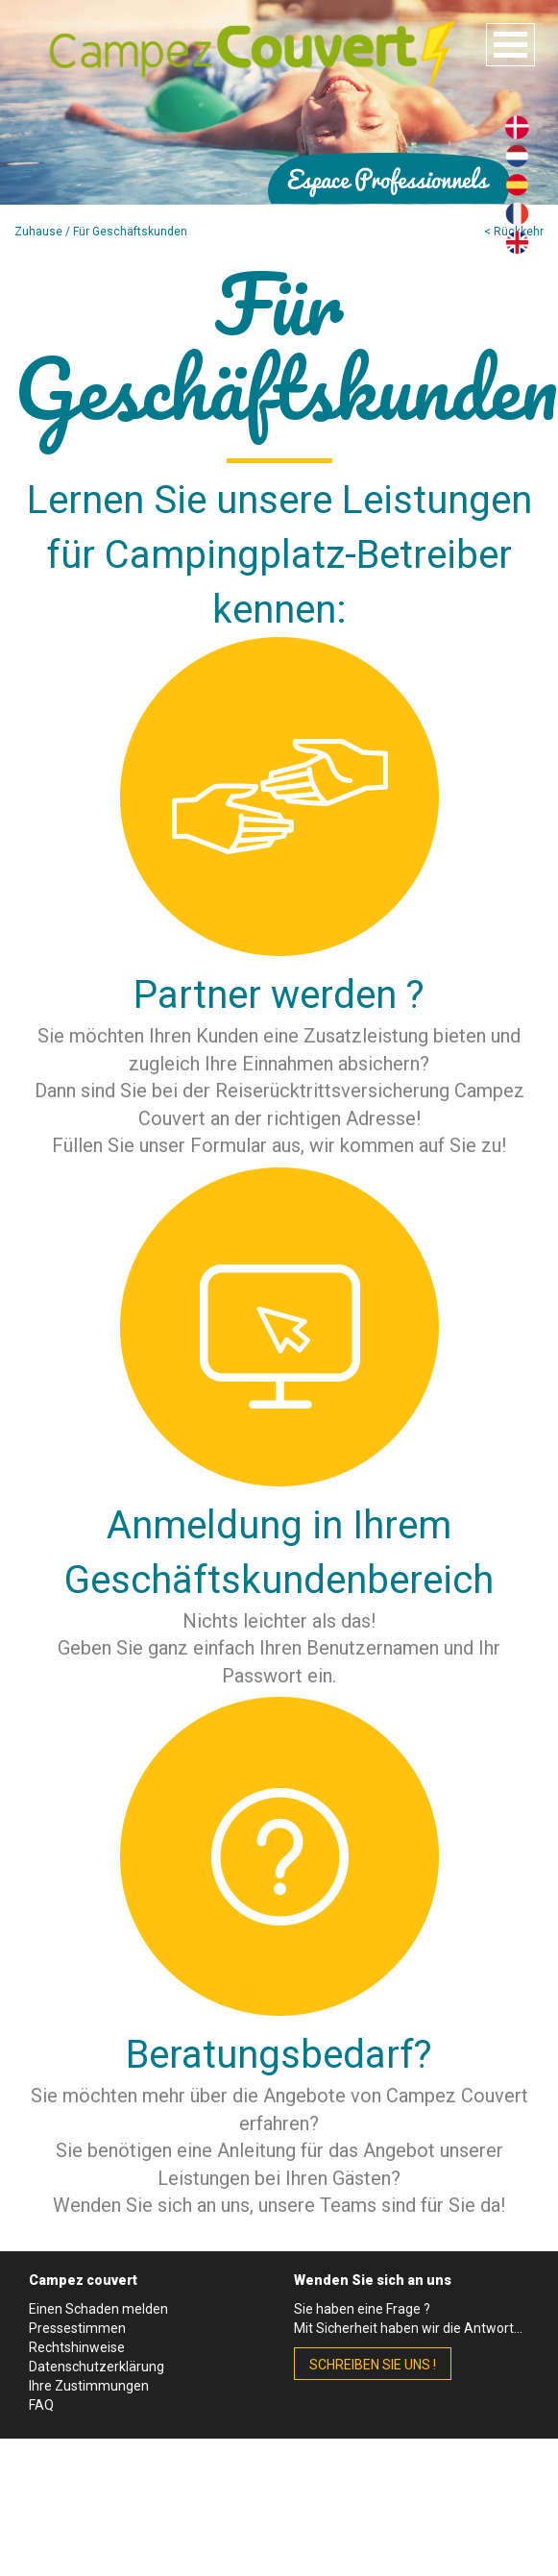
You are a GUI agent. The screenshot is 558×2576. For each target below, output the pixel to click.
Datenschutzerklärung (96, 2366)
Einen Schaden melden (98, 2309)
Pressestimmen (77, 2328)
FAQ (41, 2405)
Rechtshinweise (77, 2347)
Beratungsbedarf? (279, 2054)
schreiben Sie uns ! (372, 2364)
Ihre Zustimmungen (89, 2385)
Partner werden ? (279, 995)
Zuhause (38, 231)
